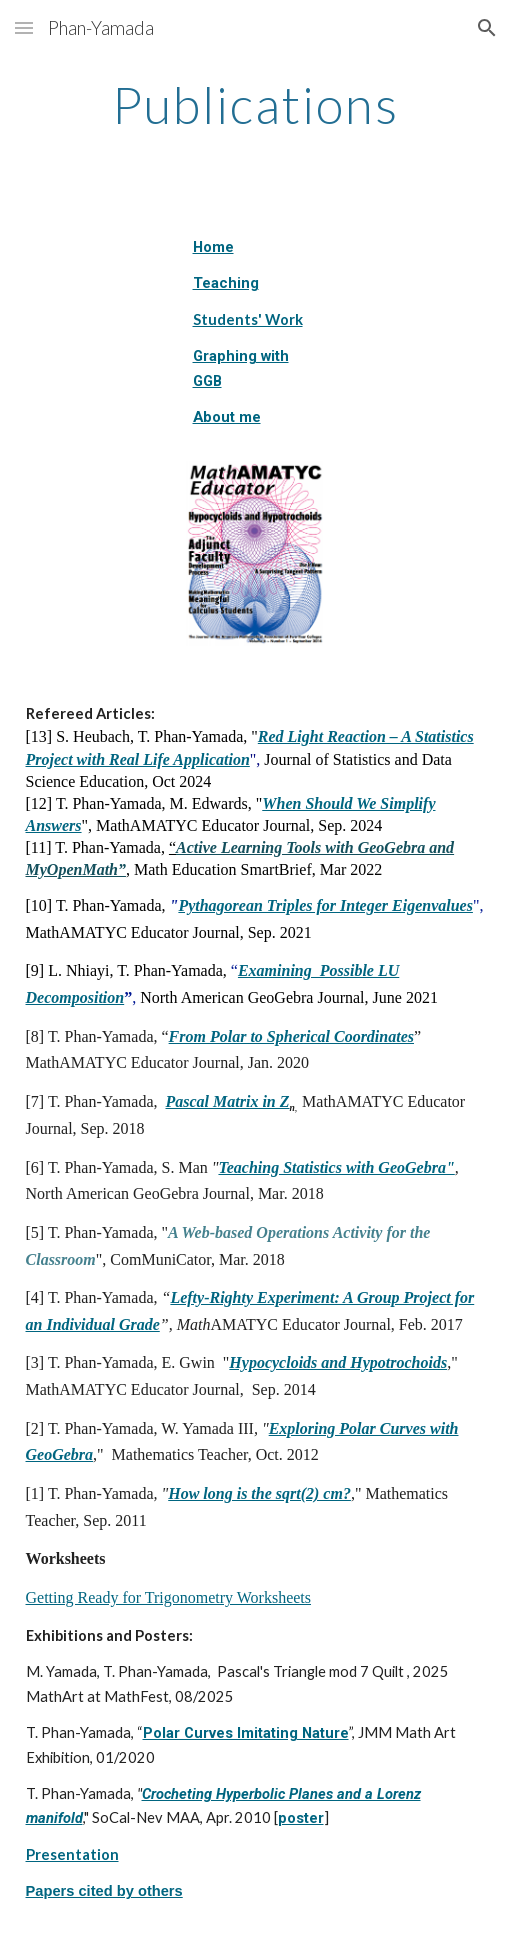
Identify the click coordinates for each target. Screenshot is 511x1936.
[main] (256, 105)
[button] (24, 27)
